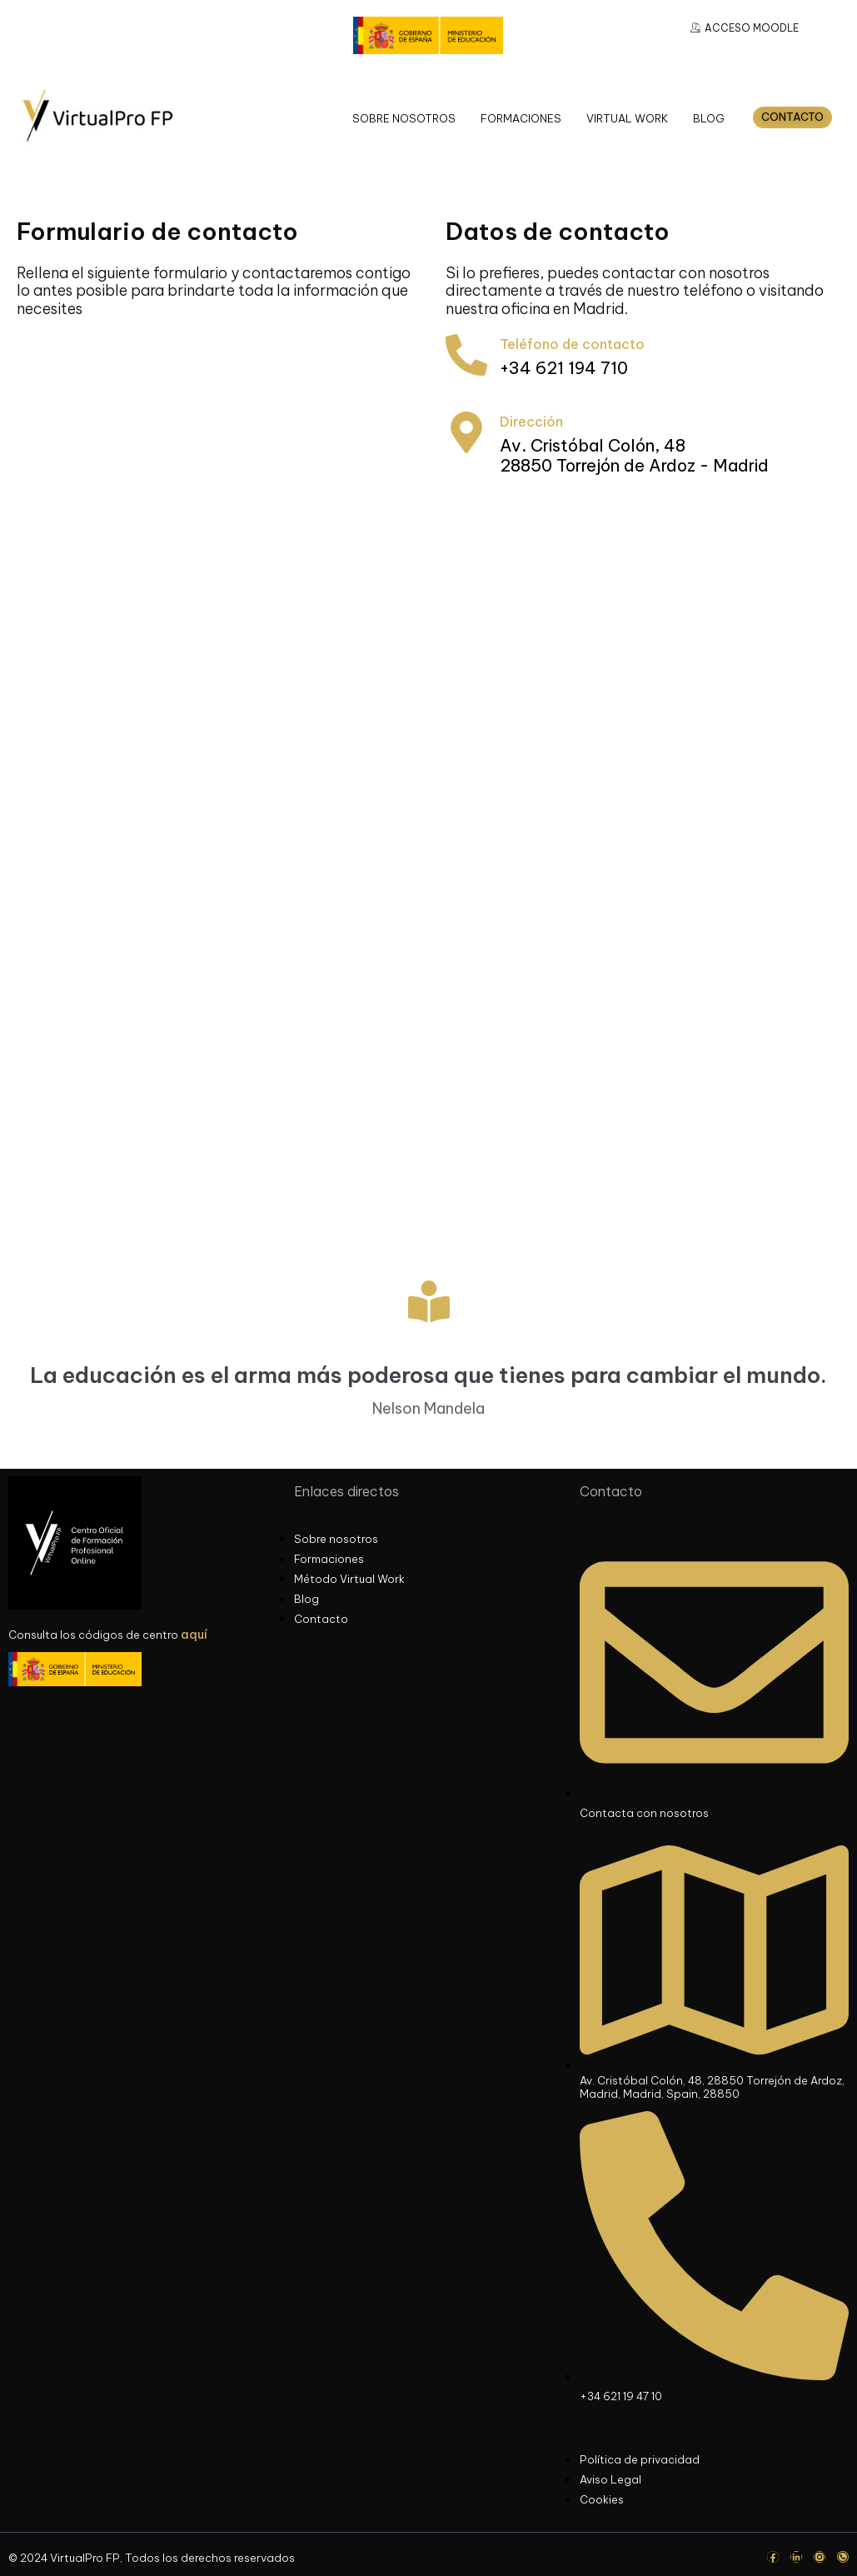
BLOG (709, 118)
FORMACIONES (521, 118)
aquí (194, 1634)
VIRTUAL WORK (627, 118)
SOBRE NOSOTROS (404, 118)
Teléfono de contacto (572, 344)
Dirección (531, 421)
